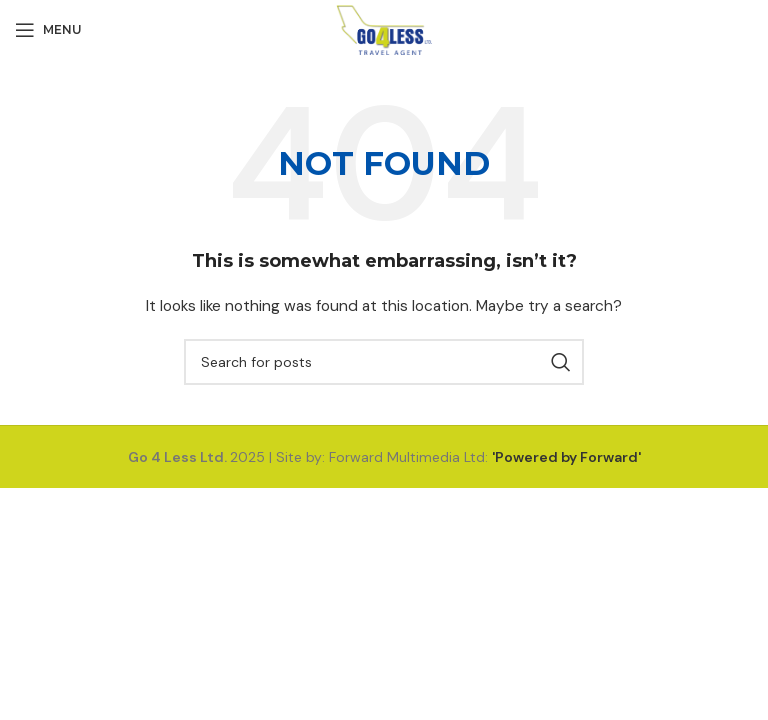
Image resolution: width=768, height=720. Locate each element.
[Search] (384, 362)
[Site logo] (384, 29)
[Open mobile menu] (48, 30)
